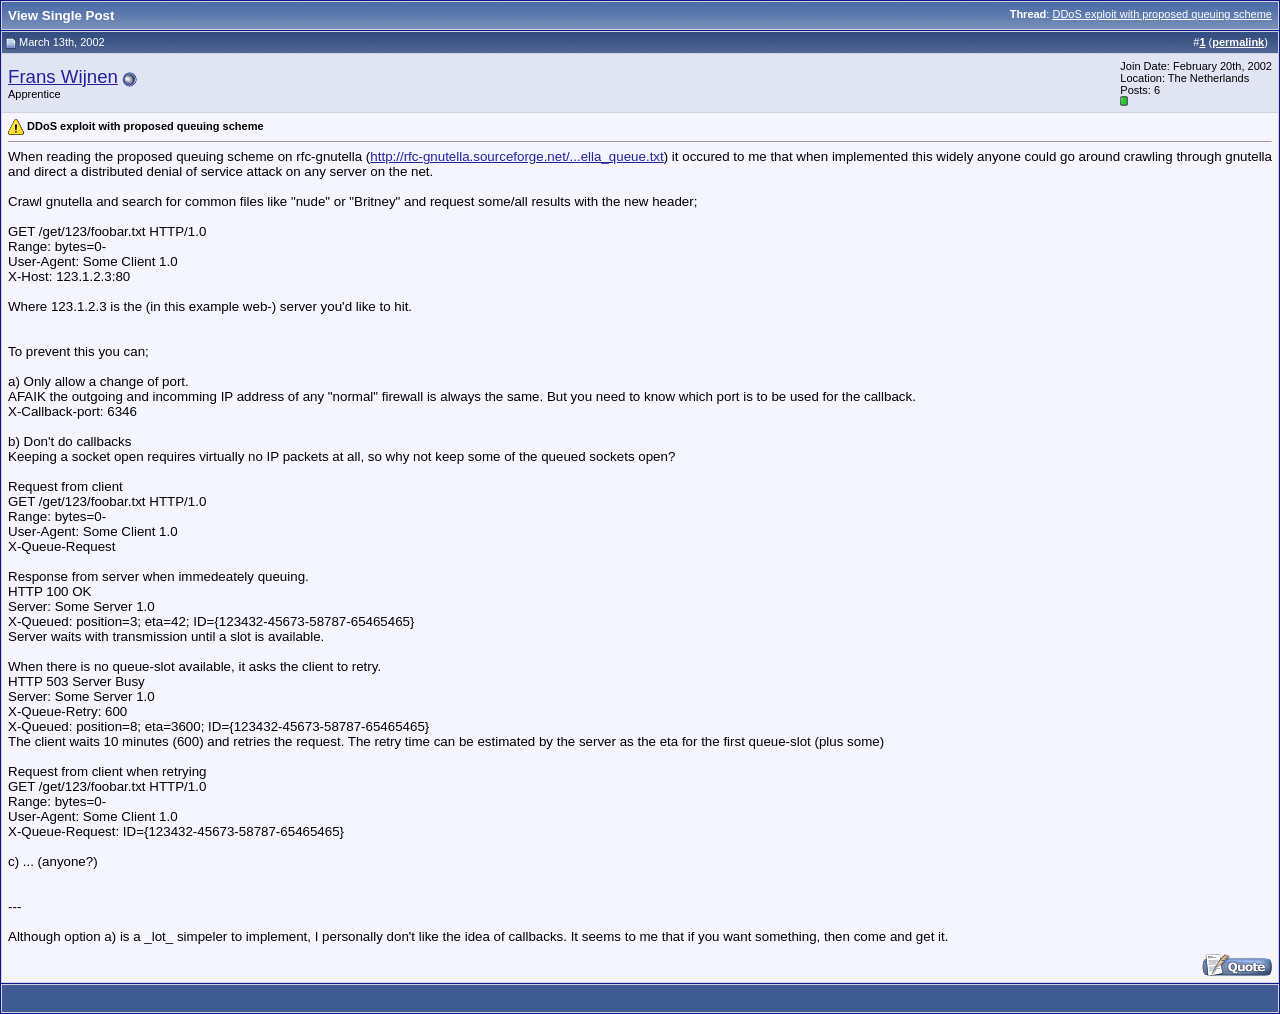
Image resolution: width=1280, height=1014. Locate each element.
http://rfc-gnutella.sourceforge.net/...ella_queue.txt (516, 156)
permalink (1238, 42)
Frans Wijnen (63, 76)
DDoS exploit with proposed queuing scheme (1162, 14)
